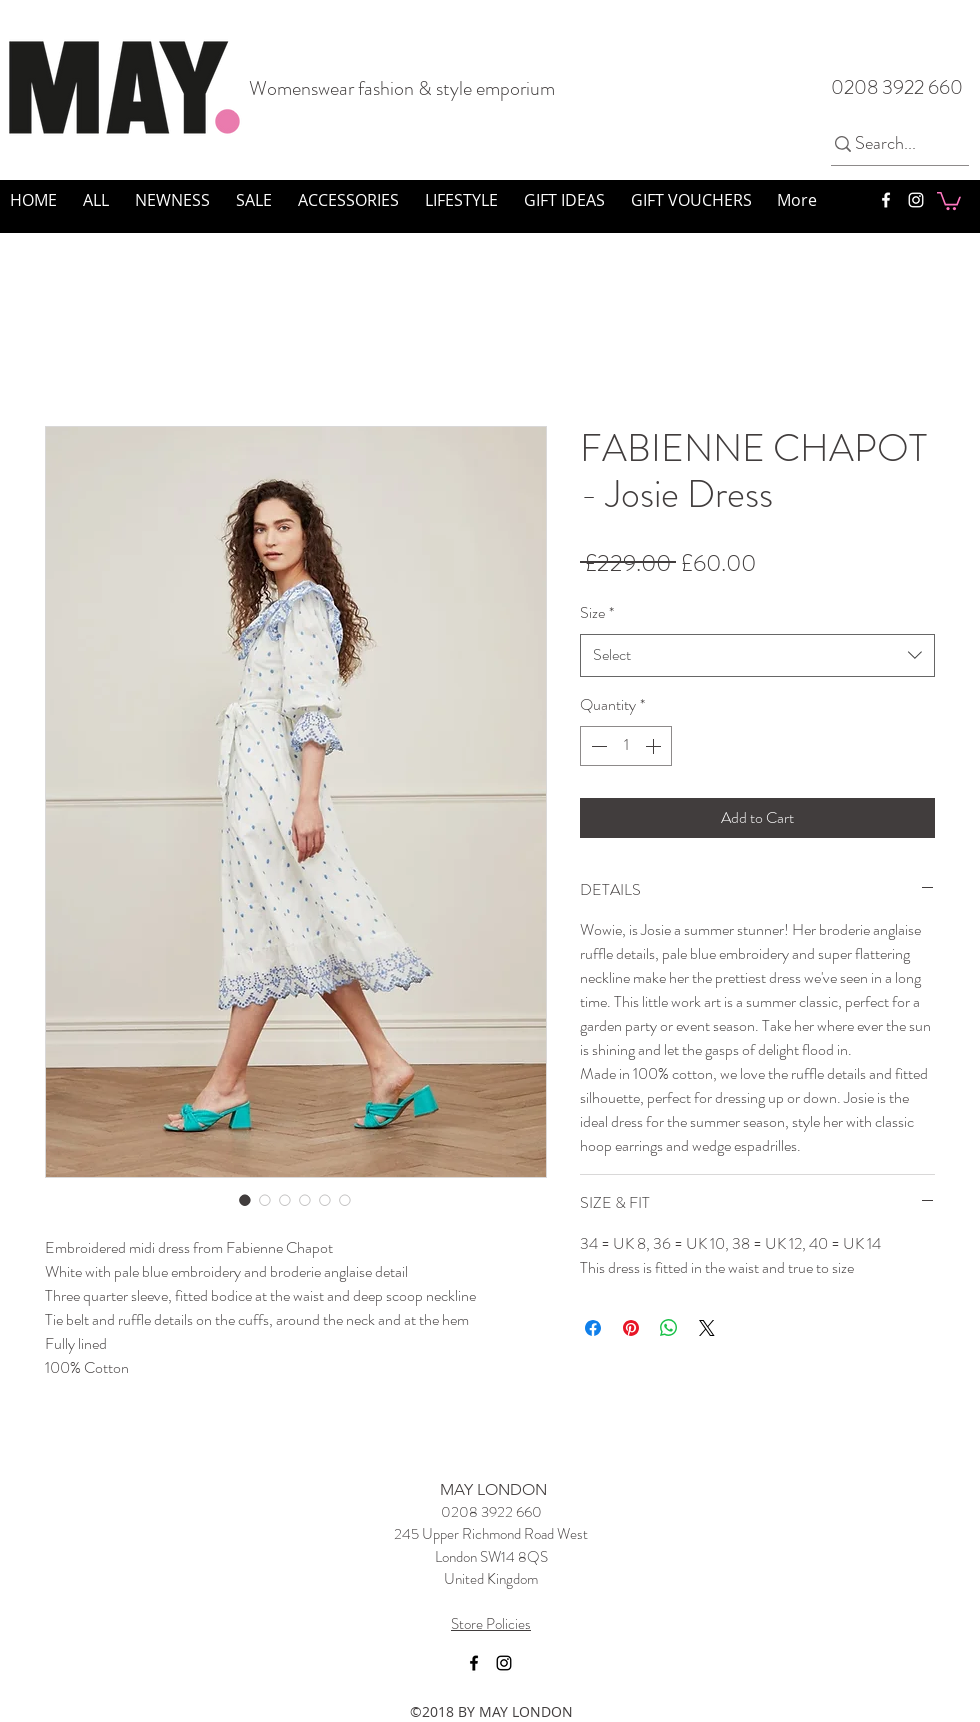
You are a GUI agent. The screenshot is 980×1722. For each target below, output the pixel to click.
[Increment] (655, 746)
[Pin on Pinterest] (631, 1328)
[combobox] (757, 655)
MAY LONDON (493, 1489)
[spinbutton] (626, 746)
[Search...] (891, 144)
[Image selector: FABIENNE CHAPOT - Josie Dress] (245, 1200)
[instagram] (916, 200)
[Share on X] (707, 1328)
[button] (949, 200)
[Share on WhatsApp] (669, 1328)
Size (597, 612)
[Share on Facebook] (593, 1328)
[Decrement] (597, 746)
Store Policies (491, 1624)
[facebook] (886, 200)
